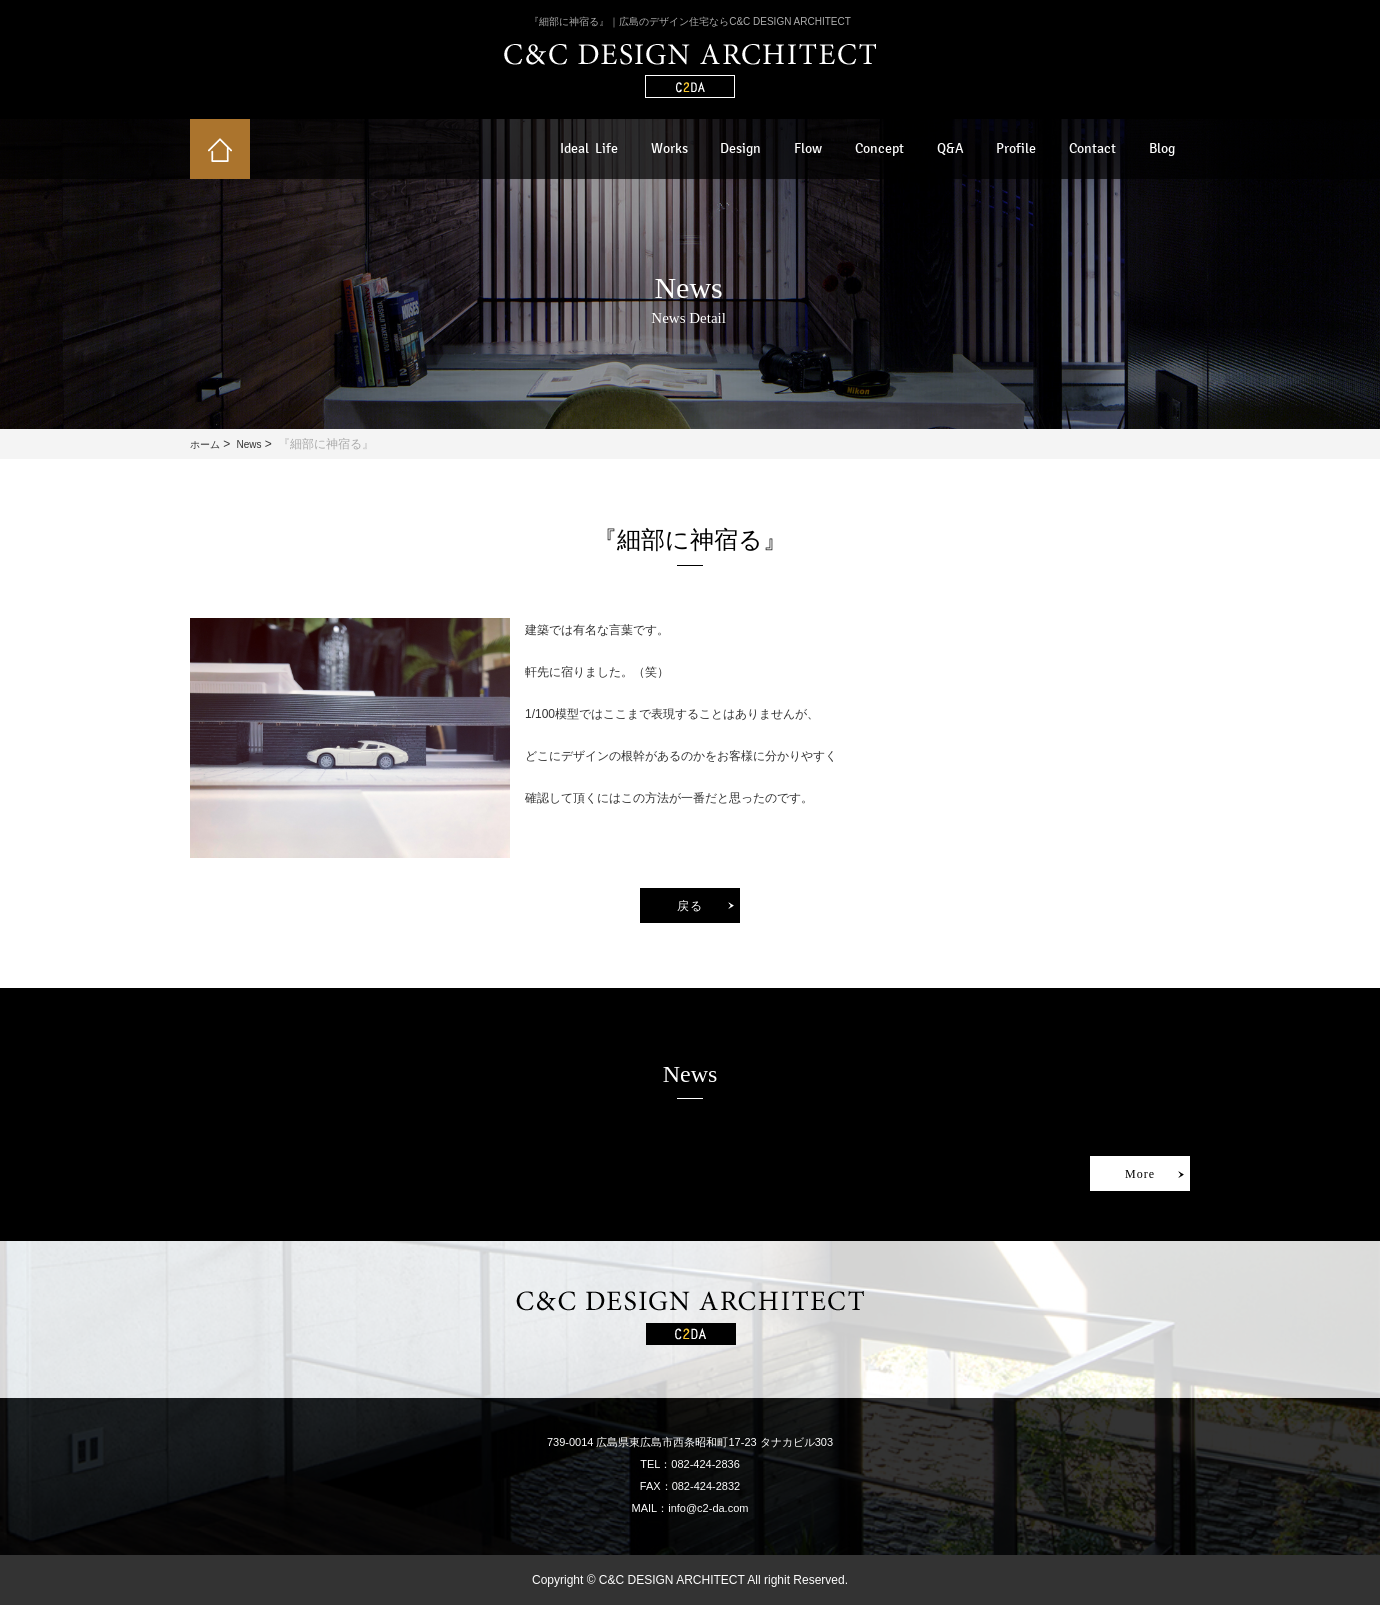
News (248, 444)
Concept (879, 148)
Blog (1162, 148)
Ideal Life (589, 148)
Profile (1016, 148)
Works (669, 148)
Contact (1092, 148)
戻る (690, 906)
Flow (808, 148)
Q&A (950, 148)
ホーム (205, 444)
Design (740, 148)
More (1140, 1174)
